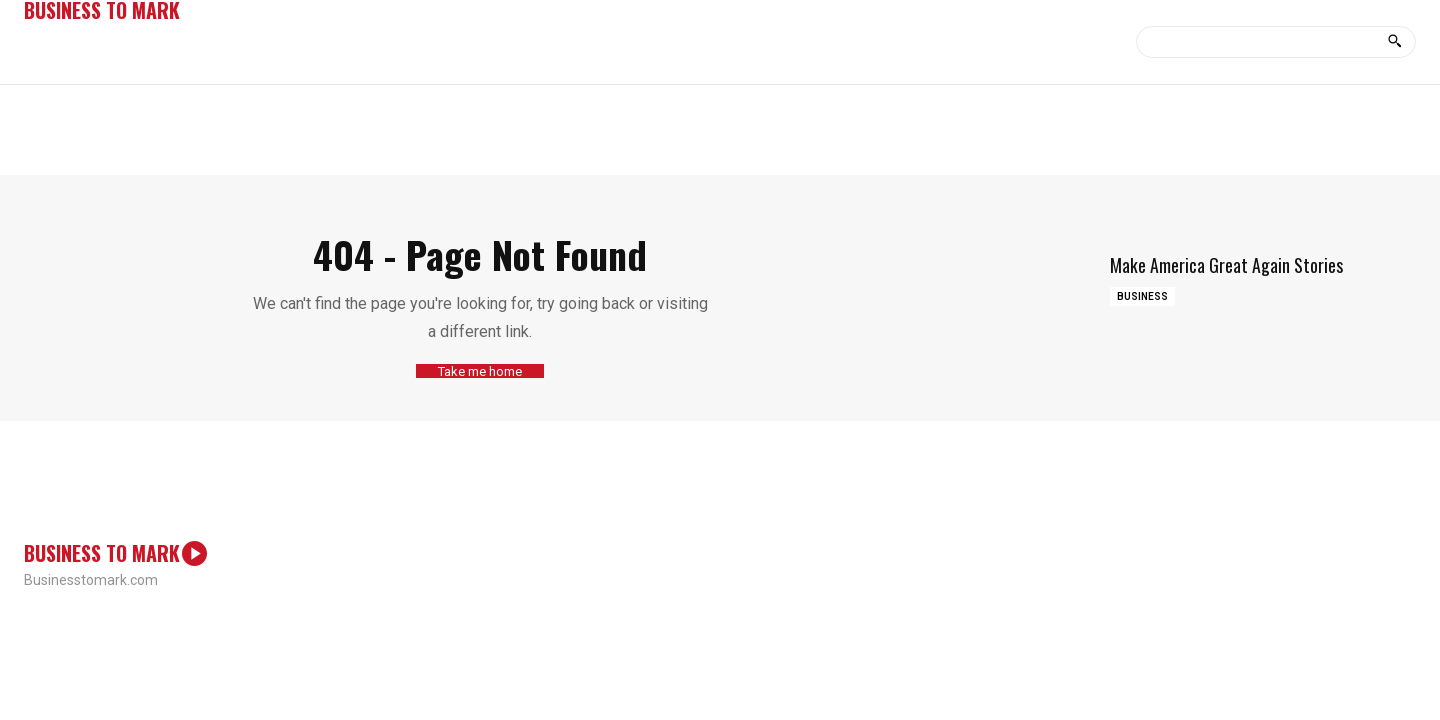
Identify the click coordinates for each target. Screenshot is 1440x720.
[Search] (1394, 42)
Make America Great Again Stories (1226, 265)
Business (1142, 296)
